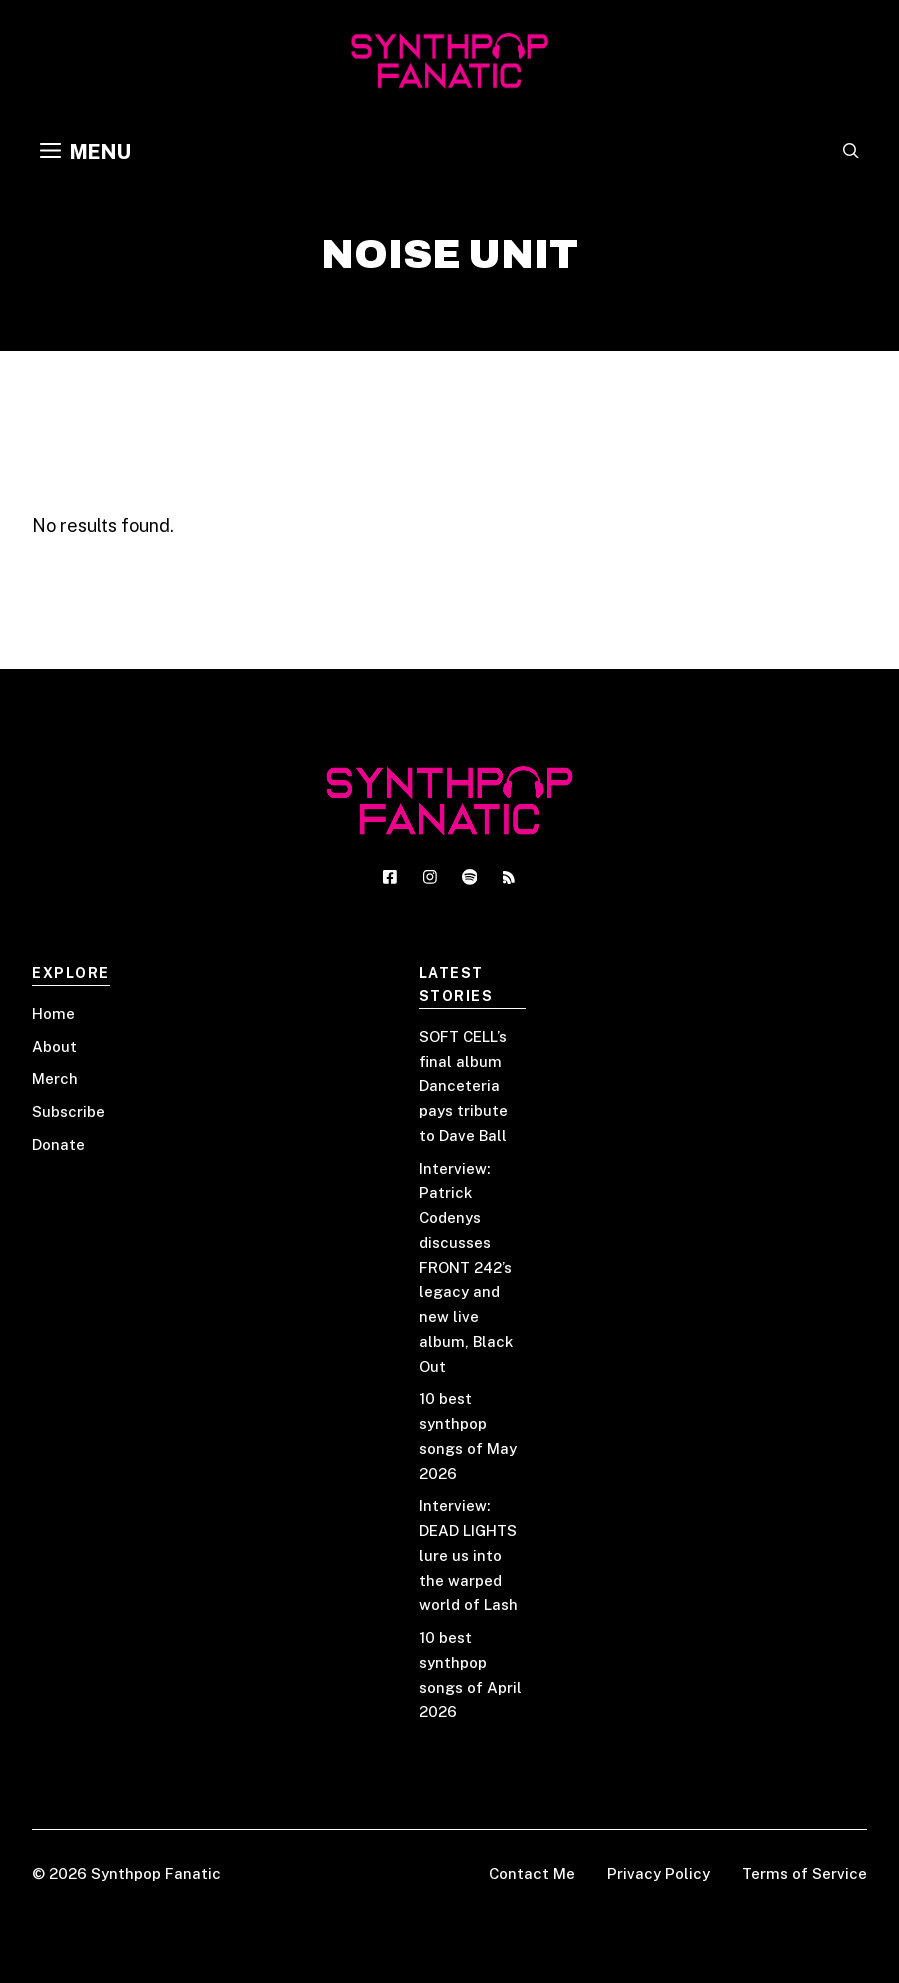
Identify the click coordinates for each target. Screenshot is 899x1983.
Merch (55, 1078)
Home (53, 1013)
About (54, 1046)
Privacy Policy (658, 1873)
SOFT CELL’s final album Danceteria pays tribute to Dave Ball (463, 1086)
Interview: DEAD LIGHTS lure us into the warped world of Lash (468, 1555)
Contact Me (532, 1873)
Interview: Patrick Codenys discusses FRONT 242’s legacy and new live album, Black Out (466, 1267)
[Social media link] (390, 877)
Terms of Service (804, 1873)
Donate (58, 1144)
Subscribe (68, 1111)
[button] (851, 152)
